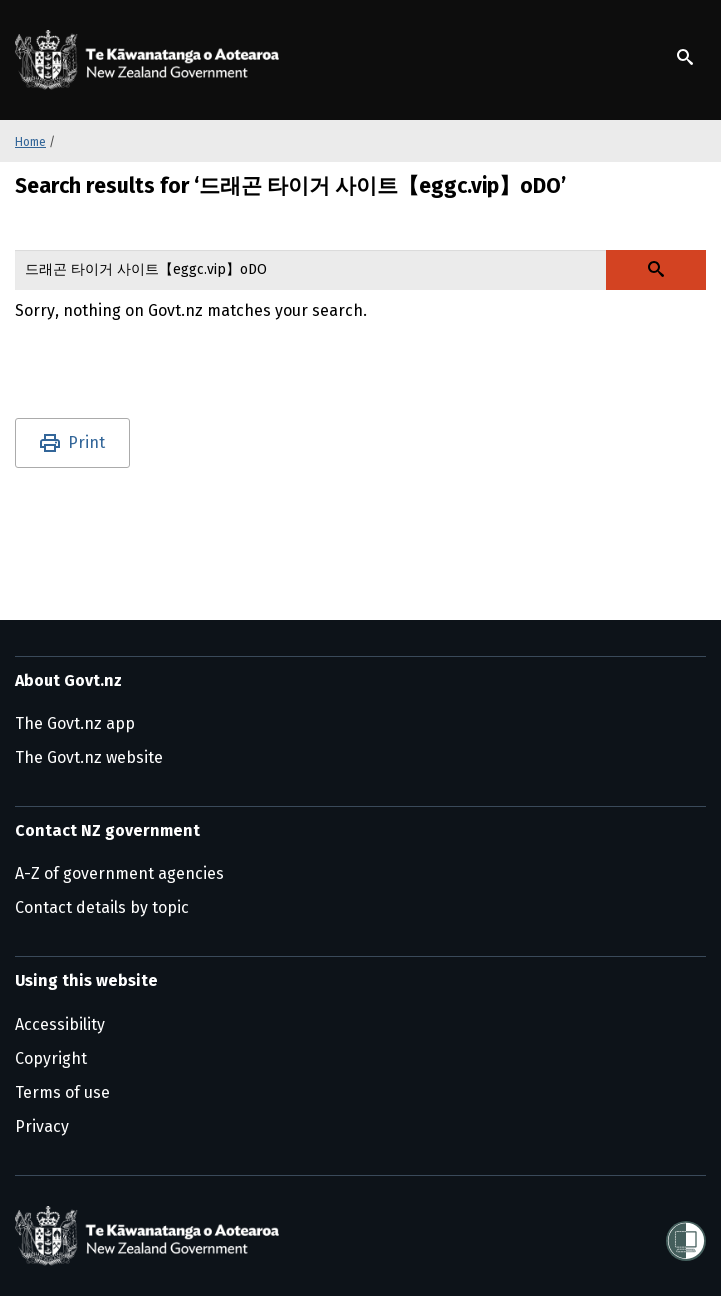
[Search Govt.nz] (656, 270)
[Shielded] (686, 1235)
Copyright (51, 1058)
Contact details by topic (102, 907)
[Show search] (685, 57)
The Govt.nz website (89, 757)
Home (30, 142)
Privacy (42, 1126)
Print (86, 442)
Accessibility (60, 1024)
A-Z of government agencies (119, 873)
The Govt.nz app (75, 723)
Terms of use (62, 1092)
